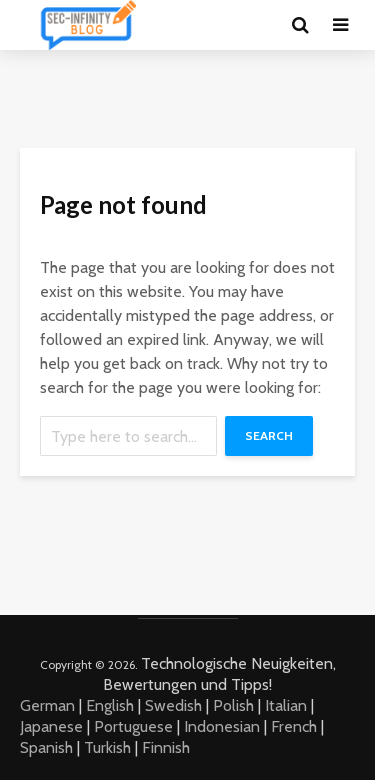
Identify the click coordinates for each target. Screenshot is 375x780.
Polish (233, 705)
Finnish (166, 747)
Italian (286, 705)
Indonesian (222, 726)
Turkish (107, 747)
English (110, 705)
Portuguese (133, 726)
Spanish (46, 747)
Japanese (51, 726)
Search (269, 435)
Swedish (173, 705)
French (294, 726)
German (47, 705)
